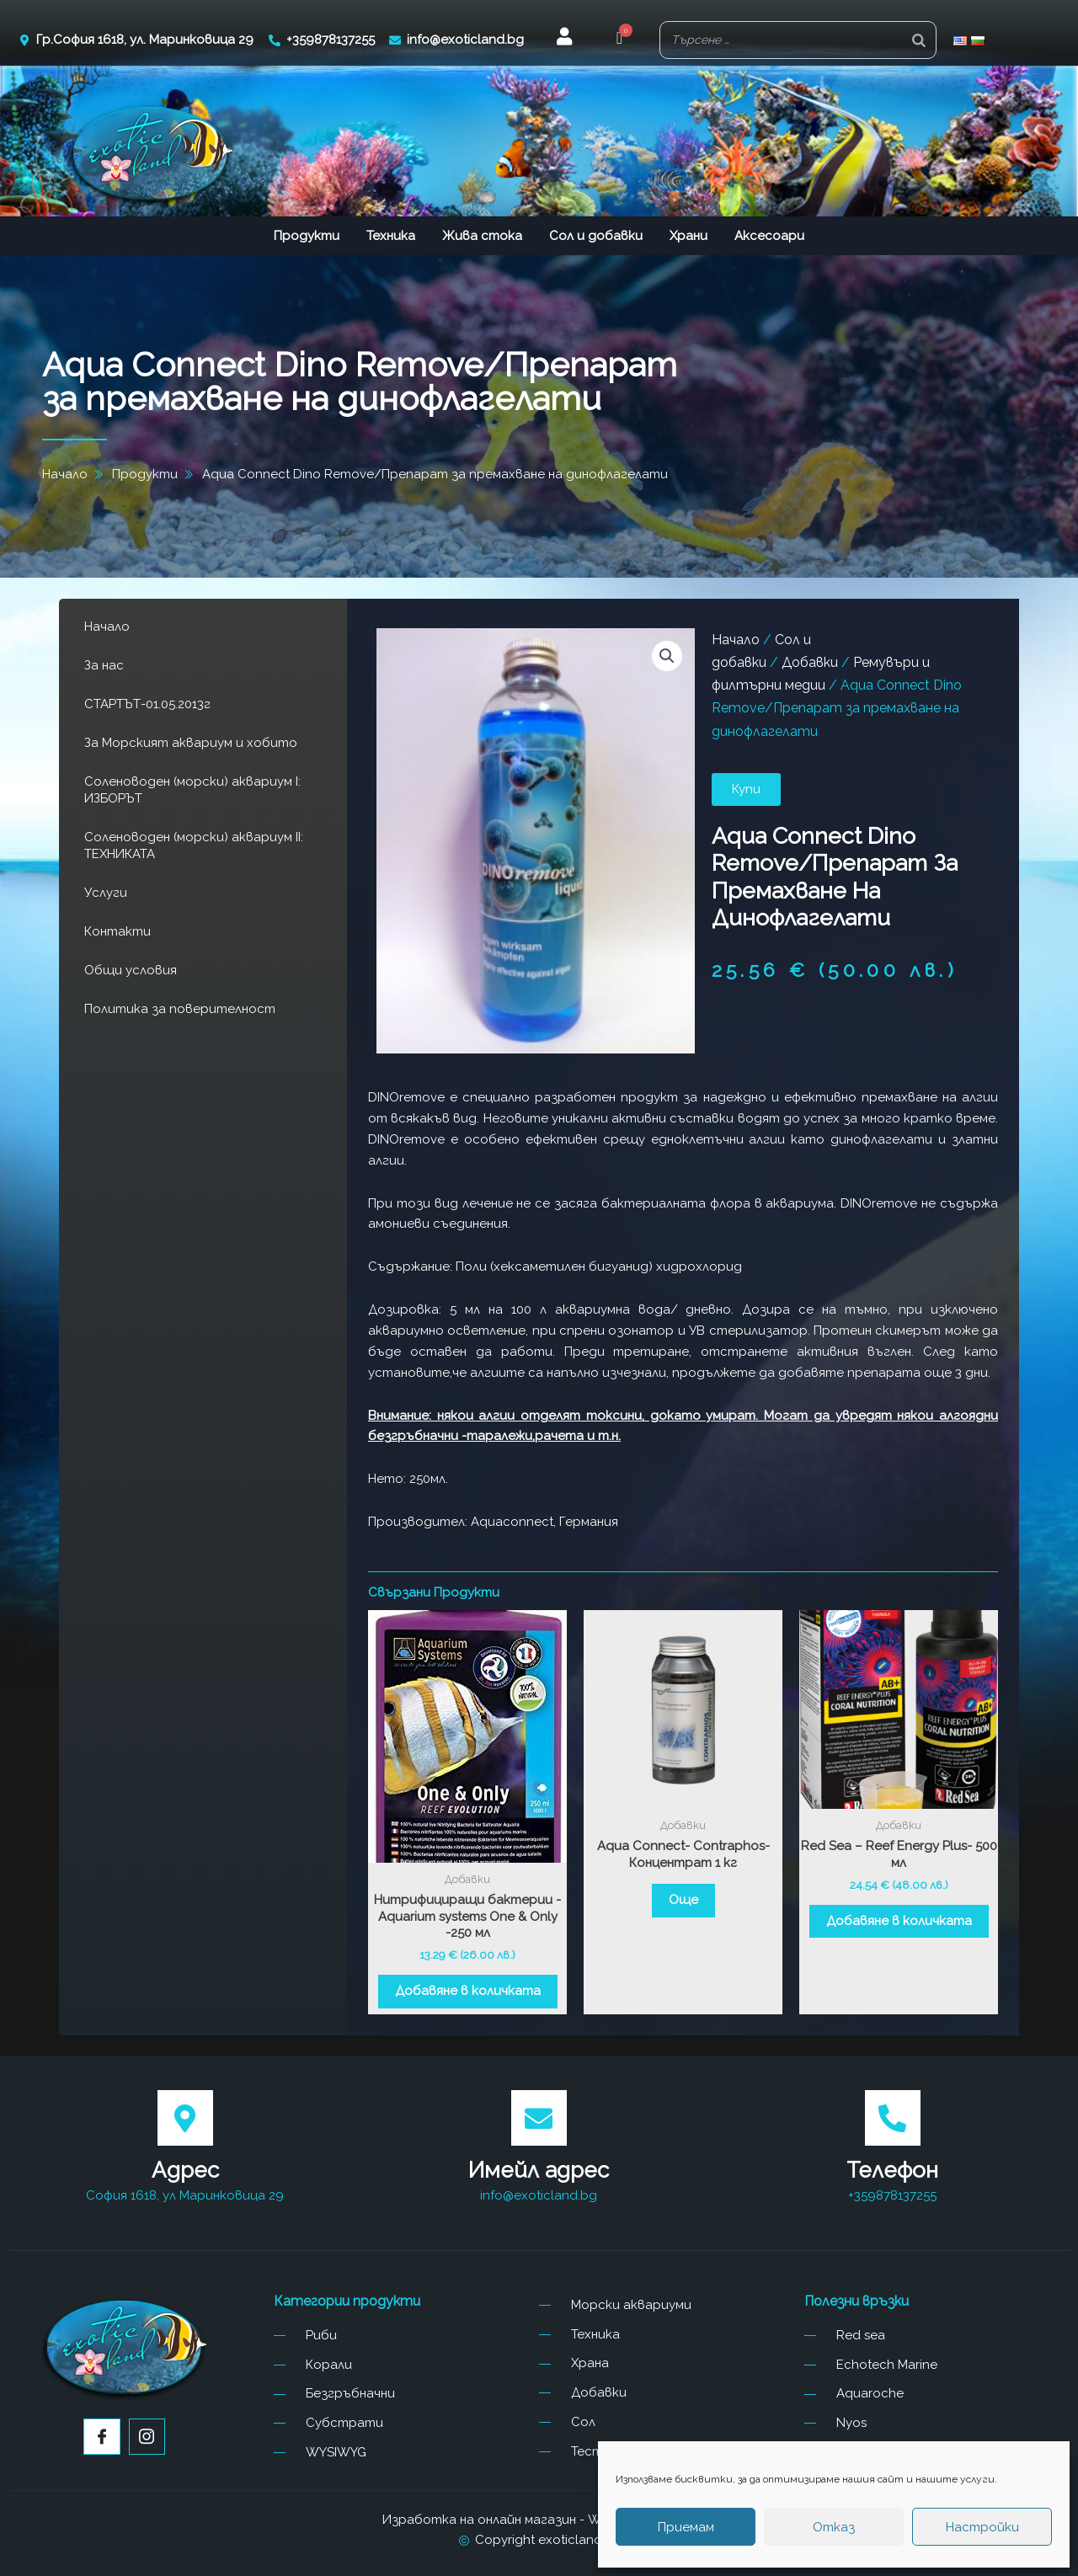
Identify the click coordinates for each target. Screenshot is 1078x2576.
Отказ (834, 2527)
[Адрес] (185, 2118)
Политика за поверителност (179, 1008)
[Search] (919, 40)
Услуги (105, 892)
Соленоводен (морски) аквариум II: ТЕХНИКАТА (193, 845)
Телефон (892, 2170)
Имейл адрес (538, 2170)
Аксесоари (769, 235)
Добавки (810, 662)
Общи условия (130, 970)
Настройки (982, 2527)
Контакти (117, 931)
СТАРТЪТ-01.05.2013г (147, 704)
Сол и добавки (596, 235)
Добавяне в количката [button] (468, 1990)
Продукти (306, 235)
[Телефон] (893, 2118)
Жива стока (482, 235)
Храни (688, 235)
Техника (390, 235)
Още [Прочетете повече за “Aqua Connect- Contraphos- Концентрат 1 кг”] (683, 1899)
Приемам (686, 2527)
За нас (104, 665)
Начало (107, 626)
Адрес (185, 2170)
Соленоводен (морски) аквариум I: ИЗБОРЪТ (192, 790)
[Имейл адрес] (539, 2118)
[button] (619, 40)
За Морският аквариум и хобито (190, 742)
